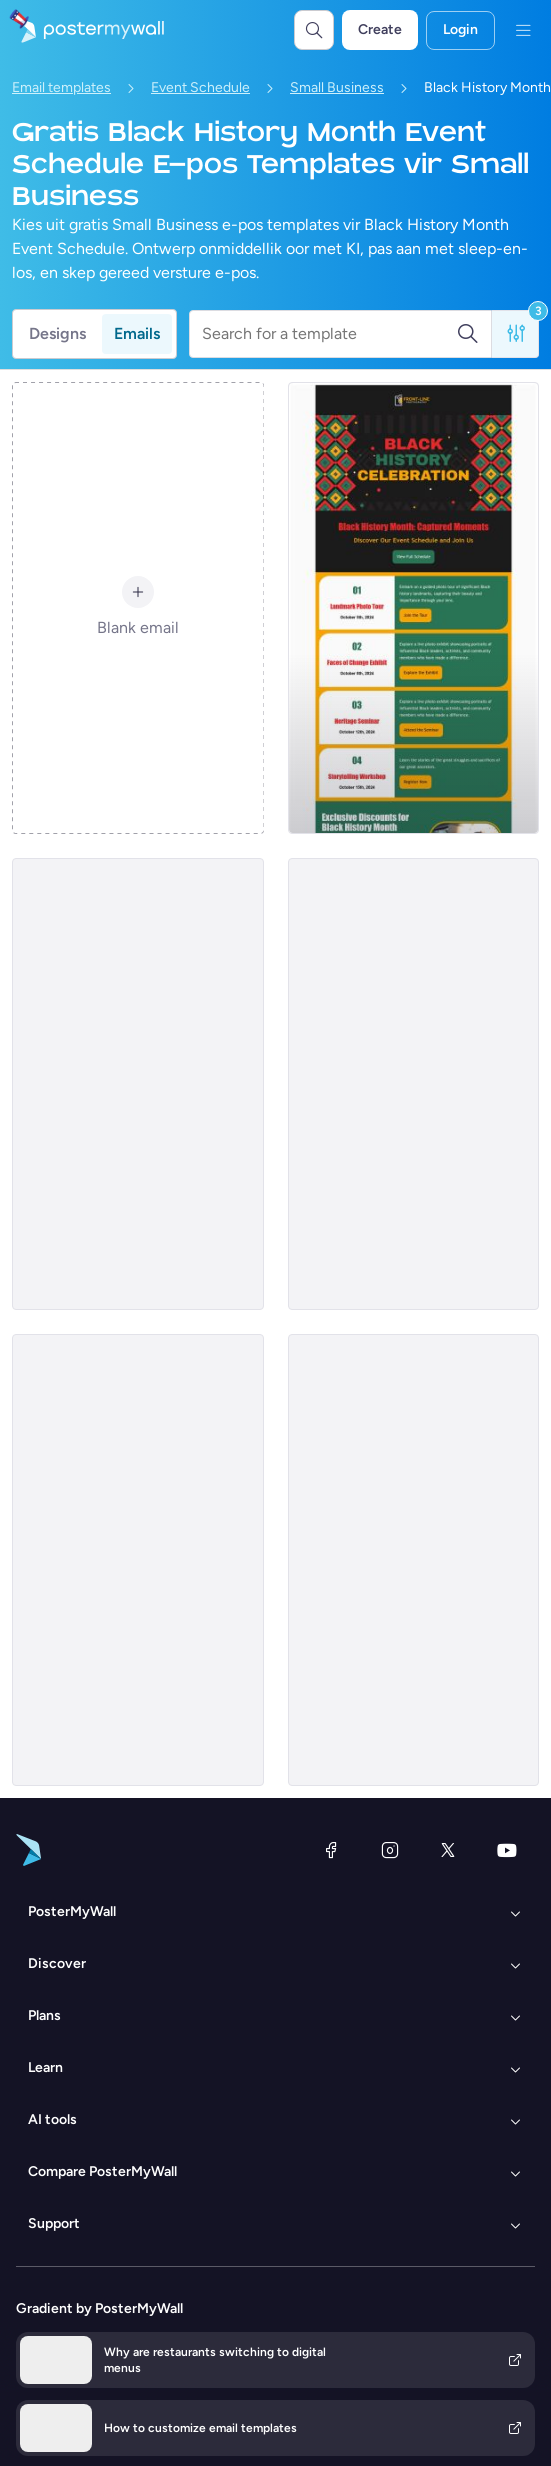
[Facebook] (331, 1850)
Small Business (337, 87)
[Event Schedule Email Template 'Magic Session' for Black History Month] (414, 1560)
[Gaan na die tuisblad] (82, 30)
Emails (137, 333)
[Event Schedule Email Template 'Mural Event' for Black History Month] (414, 1084)
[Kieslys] (523, 30)
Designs (57, 333)
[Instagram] (390, 1850)
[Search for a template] (329, 334)
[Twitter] (448, 1850)
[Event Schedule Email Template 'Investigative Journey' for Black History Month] (138, 1560)
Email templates (61, 87)
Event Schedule (200, 87)
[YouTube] (507, 1850)
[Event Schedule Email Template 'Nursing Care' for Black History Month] (138, 1084)
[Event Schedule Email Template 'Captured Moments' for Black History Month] (414, 608)
